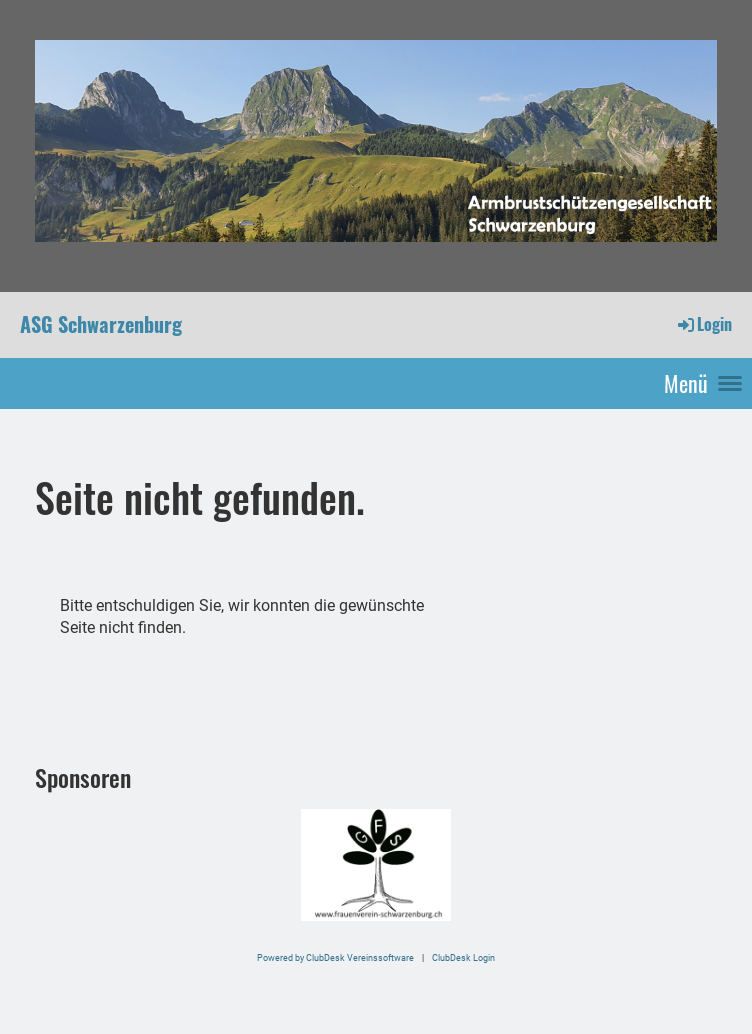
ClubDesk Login (463, 957)
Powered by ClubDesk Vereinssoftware (335, 957)
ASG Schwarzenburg (101, 324)
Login (703, 324)
